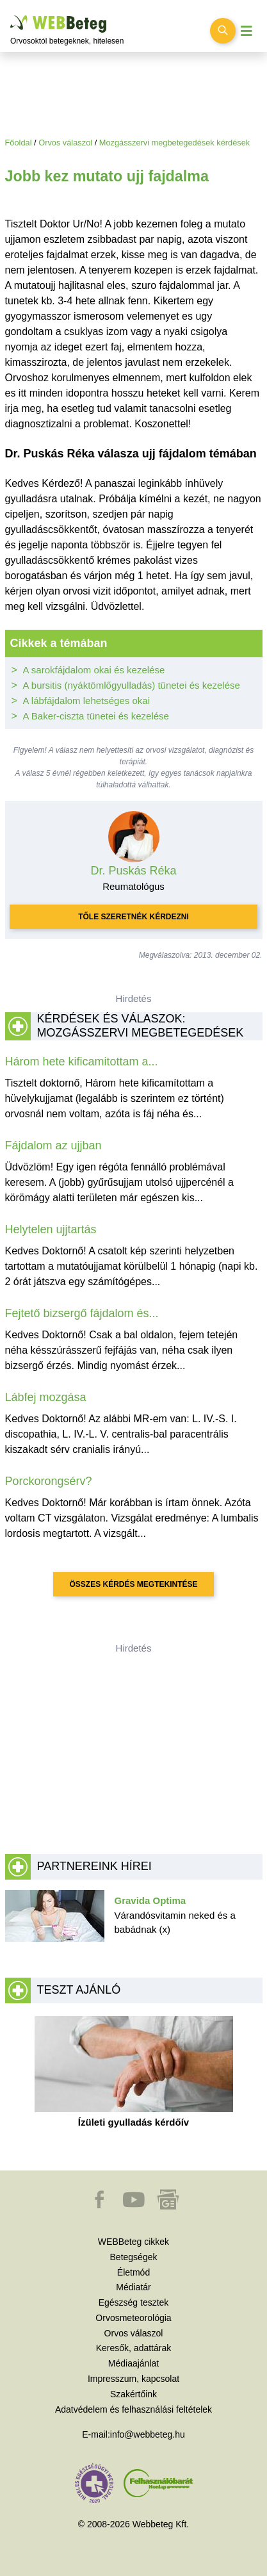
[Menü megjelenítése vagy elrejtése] (246, 31)
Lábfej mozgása (45, 1397)
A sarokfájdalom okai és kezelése (94, 669)
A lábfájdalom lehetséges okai (86, 700)
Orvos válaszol (65, 142)
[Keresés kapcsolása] (223, 31)
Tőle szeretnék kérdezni (133, 916)
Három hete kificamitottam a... (81, 1061)
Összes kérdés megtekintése (133, 1584)
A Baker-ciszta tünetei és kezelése (96, 715)
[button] (100, 2206)
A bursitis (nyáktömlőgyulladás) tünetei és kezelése (131, 685)
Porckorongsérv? (48, 1481)
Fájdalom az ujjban (53, 1145)
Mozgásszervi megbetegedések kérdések (174, 142)
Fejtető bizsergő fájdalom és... (82, 1313)
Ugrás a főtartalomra (10, 15)
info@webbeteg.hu (147, 2434)
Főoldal (18, 142)
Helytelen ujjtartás (51, 1229)
